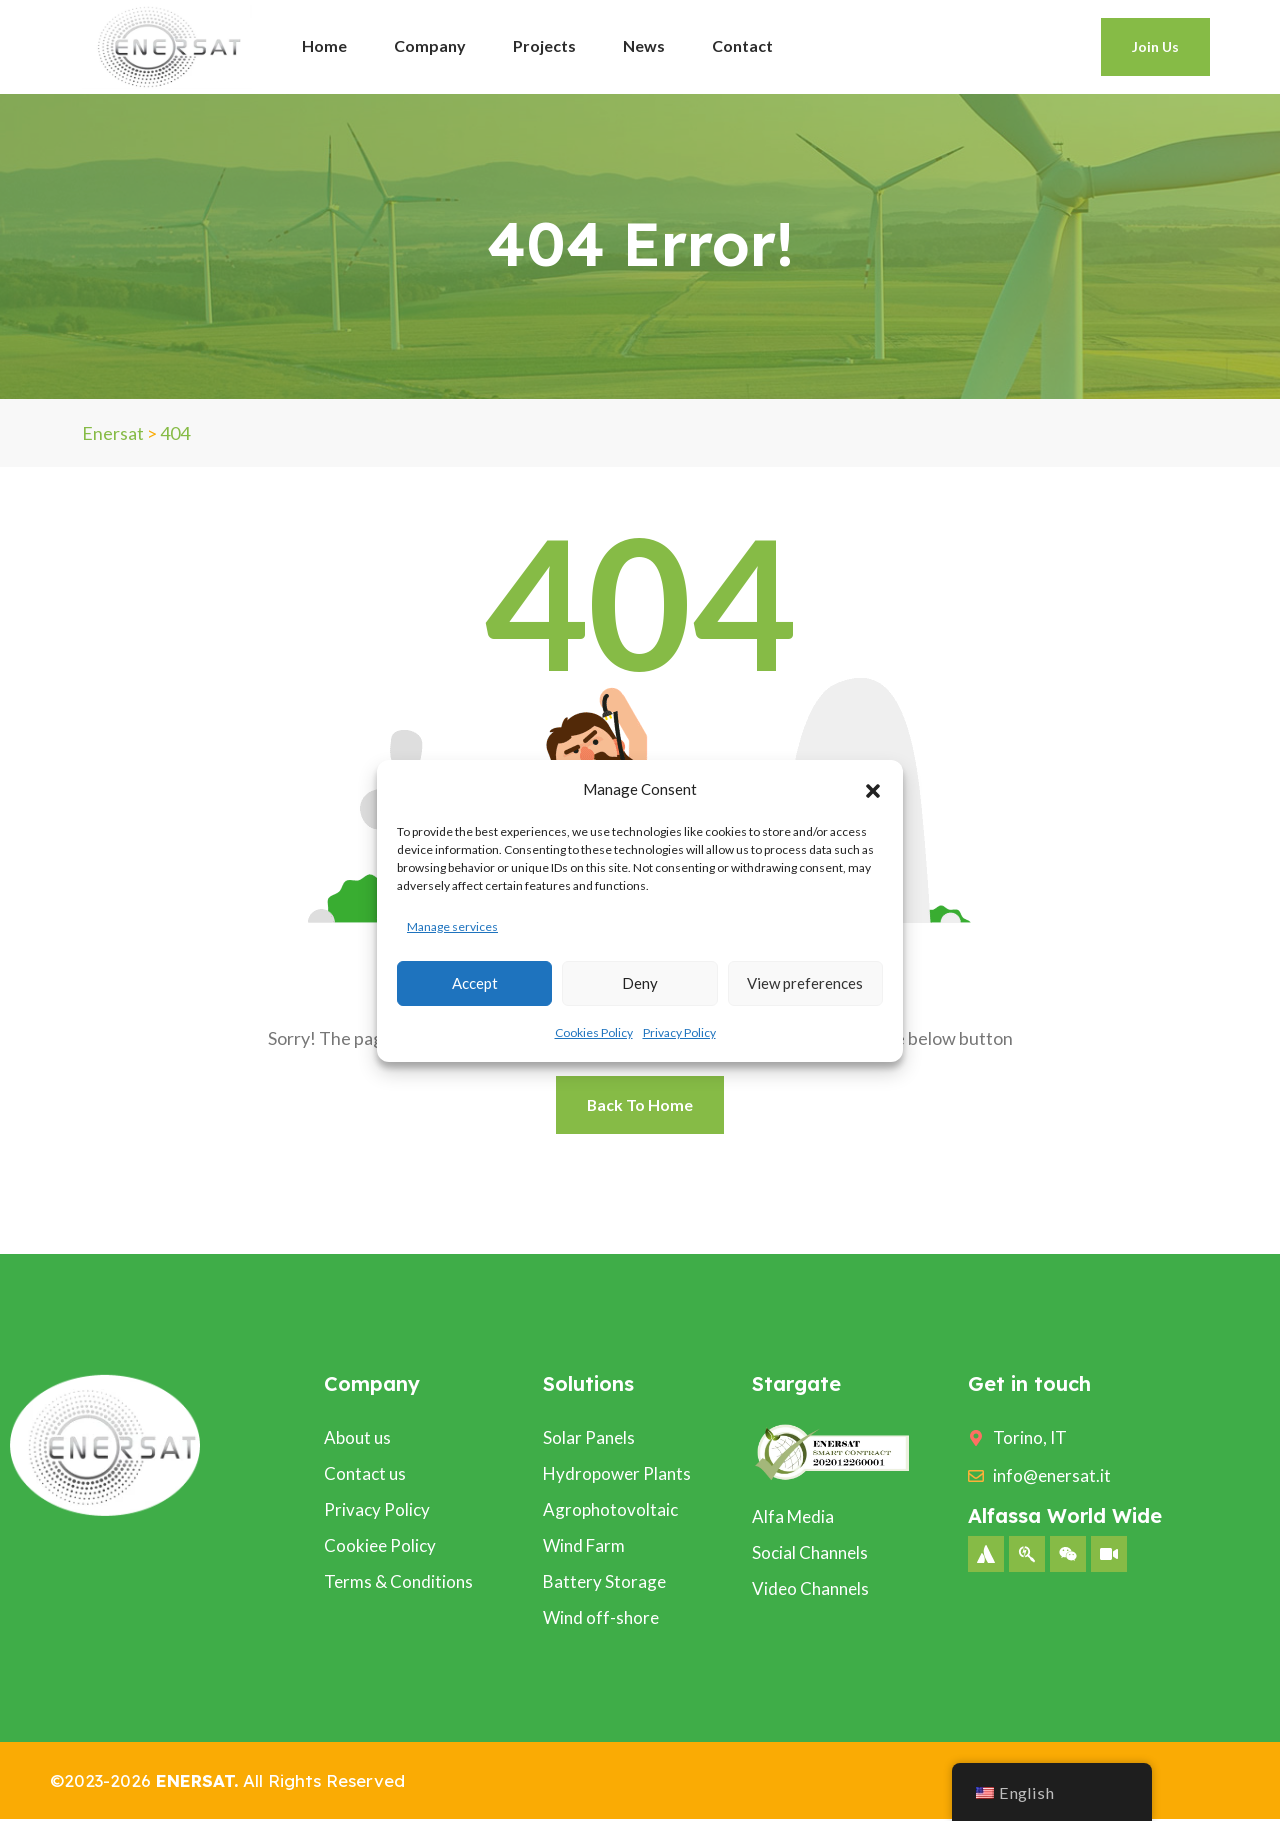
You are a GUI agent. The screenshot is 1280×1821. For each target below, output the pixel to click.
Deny (640, 983)
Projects (544, 45)
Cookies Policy (594, 1032)
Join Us (1155, 46)
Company (430, 45)
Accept (475, 983)
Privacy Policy (679, 1032)
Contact (742, 45)
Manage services (452, 926)
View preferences (805, 983)
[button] (873, 789)
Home (324, 45)
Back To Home (640, 1105)
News (644, 45)
